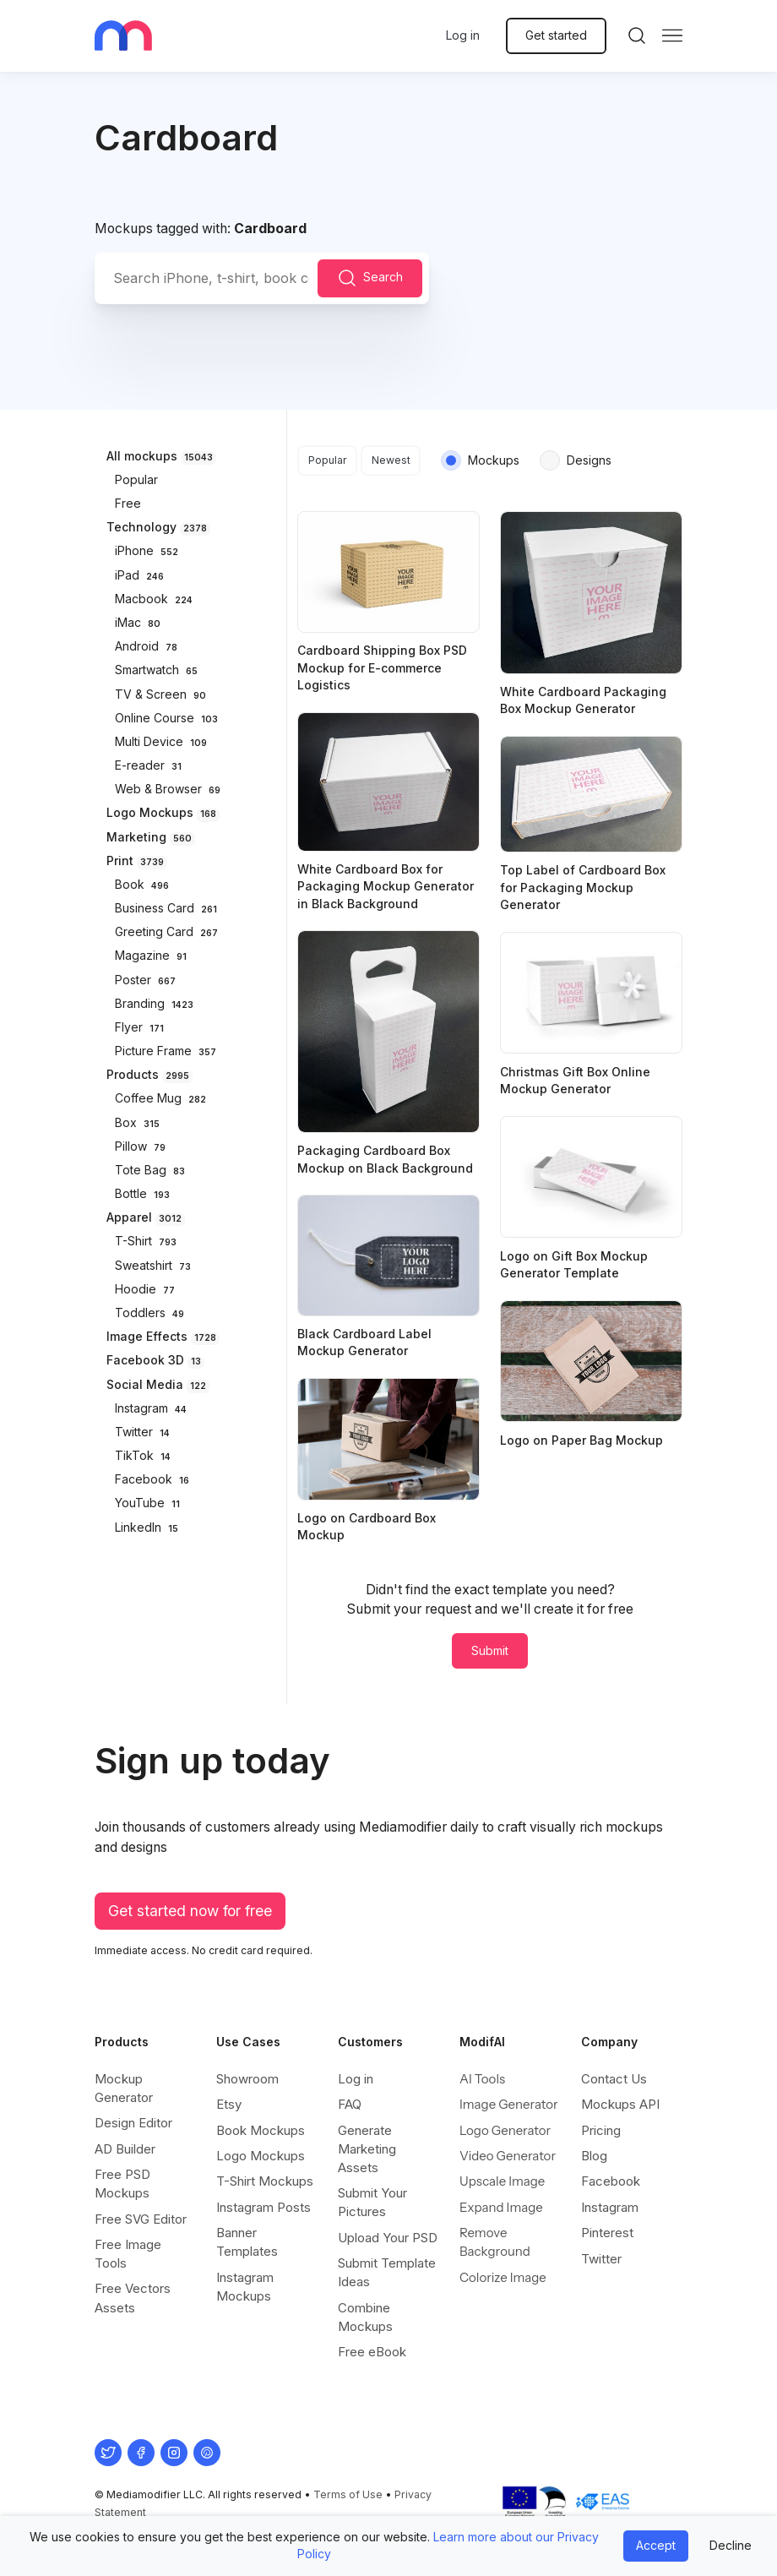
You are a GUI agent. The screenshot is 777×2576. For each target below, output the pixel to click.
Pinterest (607, 2233)
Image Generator (508, 2104)
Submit (489, 1650)
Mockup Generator (124, 2088)
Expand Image (501, 2207)
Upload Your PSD (387, 2238)
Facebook (610, 2181)
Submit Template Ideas (387, 2272)
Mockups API (620, 2104)
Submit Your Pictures (372, 2202)
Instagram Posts (263, 2207)
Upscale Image (502, 2181)
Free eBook (372, 2352)
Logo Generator (505, 2130)
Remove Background (494, 2242)
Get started (556, 35)
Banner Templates (247, 2242)
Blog (594, 2156)
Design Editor (133, 2123)
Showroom (247, 2079)
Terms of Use (348, 2494)
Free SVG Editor (141, 2219)
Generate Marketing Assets (367, 2149)
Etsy (229, 2104)
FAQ (349, 2104)
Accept (656, 2545)
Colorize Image (502, 2277)
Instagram (609, 2207)
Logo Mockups (260, 2156)
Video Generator (507, 2156)
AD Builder (125, 2149)
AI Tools (482, 2079)
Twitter (601, 2259)
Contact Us (614, 2079)
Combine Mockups (365, 2317)
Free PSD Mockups (122, 2183)
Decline (730, 2545)
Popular (327, 460)
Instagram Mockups (245, 2286)
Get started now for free (190, 1911)
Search (370, 278)
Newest (391, 460)
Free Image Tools (128, 2253)
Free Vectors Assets (133, 2297)
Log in (463, 35)
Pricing (601, 2130)
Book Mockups (260, 2130)
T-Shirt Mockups (264, 2181)
